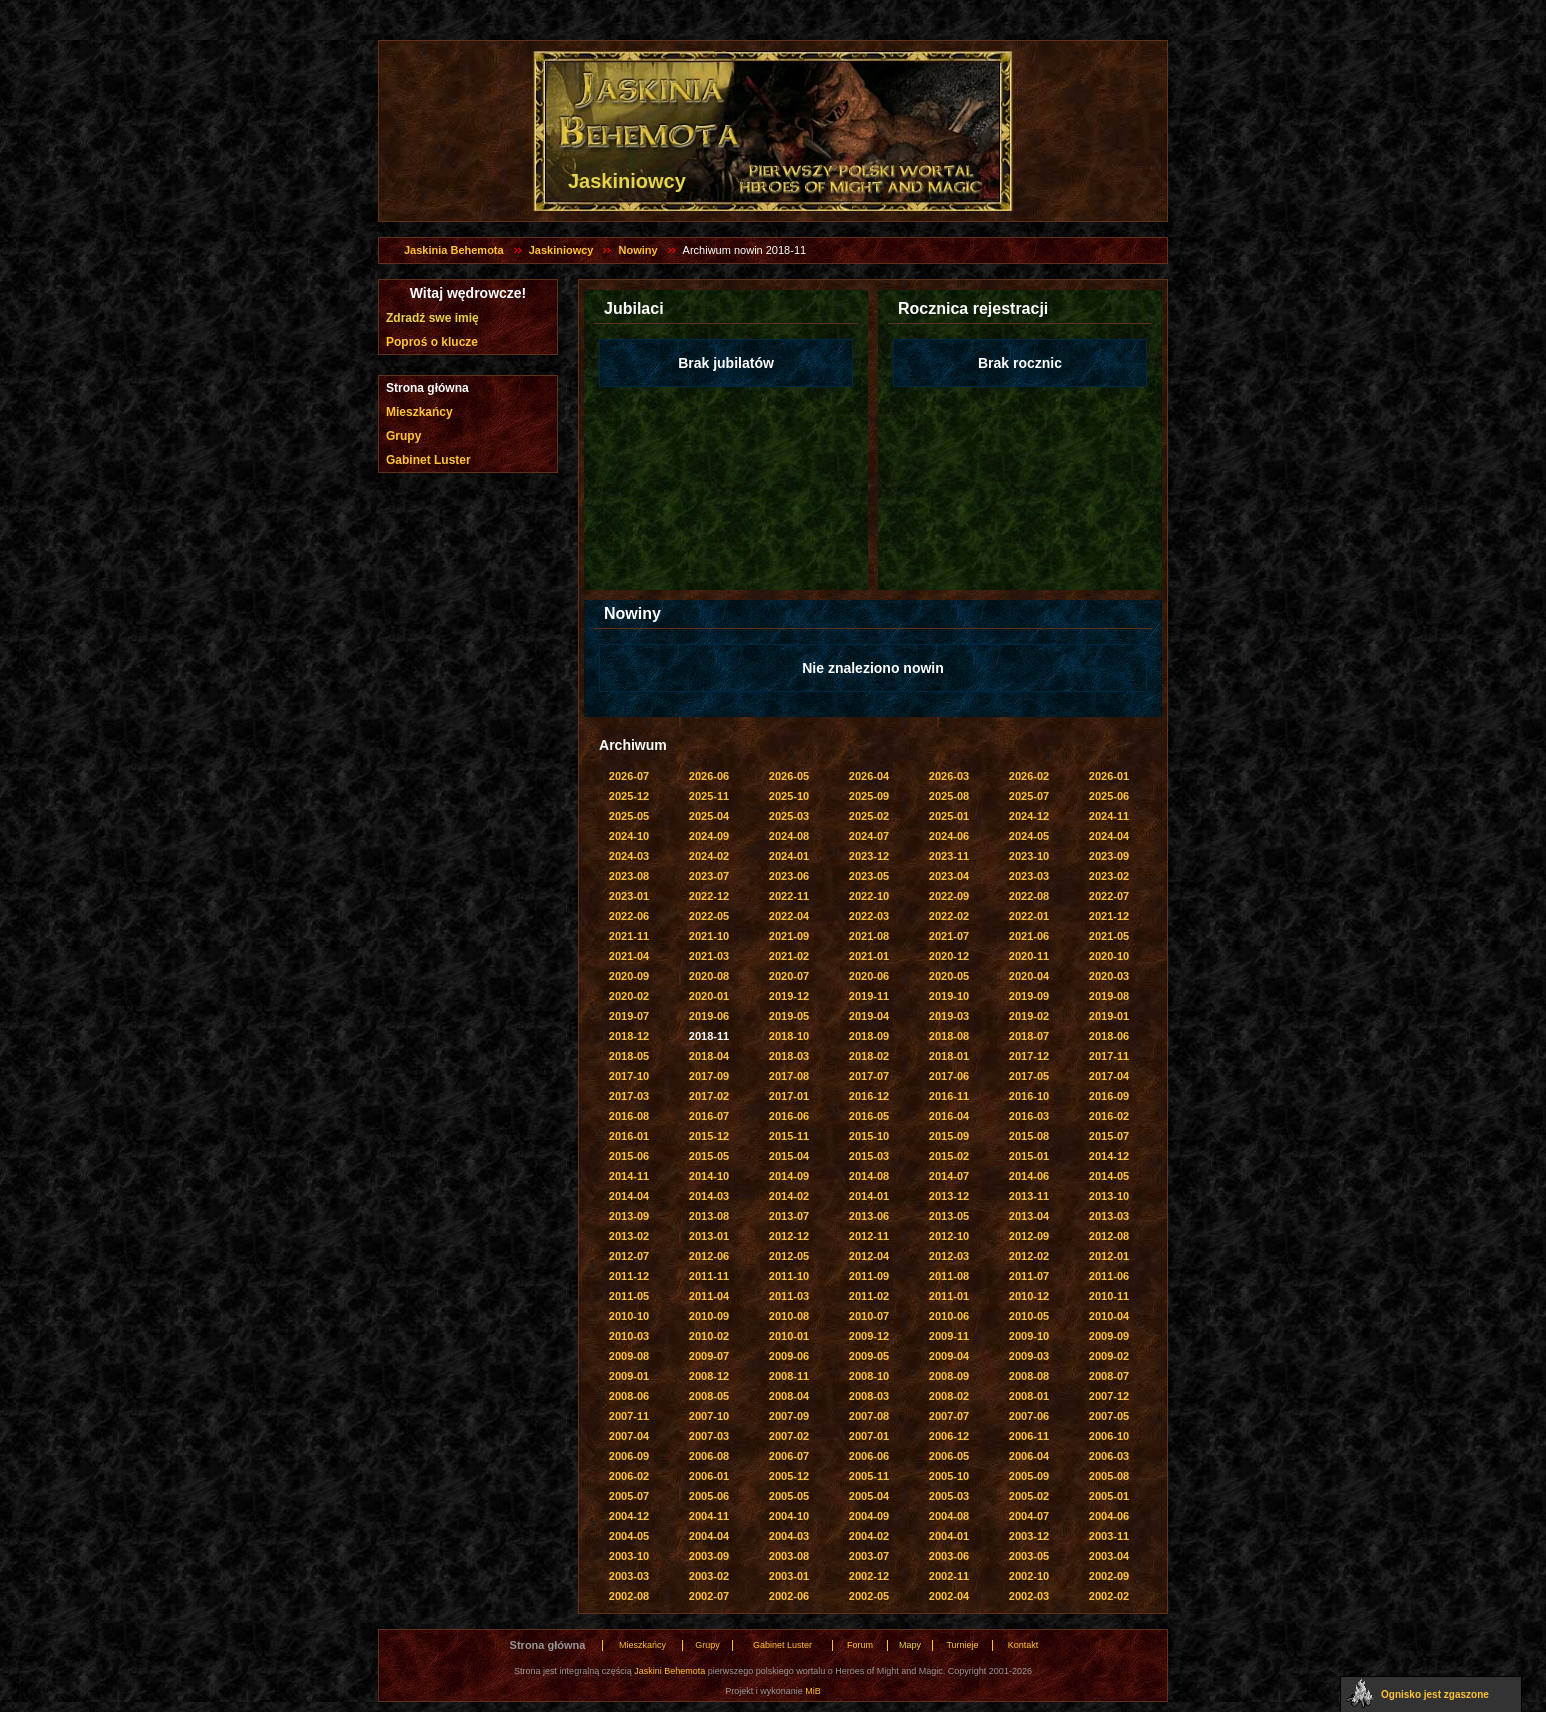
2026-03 (949, 776)
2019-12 (789, 996)
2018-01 (949, 1056)
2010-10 (629, 1316)
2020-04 (1029, 976)
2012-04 (869, 1256)
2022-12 (709, 896)
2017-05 (1029, 1076)
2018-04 (709, 1056)
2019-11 (869, 996)
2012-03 (949, 1256)
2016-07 (709, 1116)
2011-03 (789, 1296)
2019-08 (1109, 996)
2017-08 (789, 1076)
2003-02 (709, 1576)
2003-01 (789, 1576)
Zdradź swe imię (432, 318)
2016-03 (1029, 1116)
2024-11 (1109, 816)
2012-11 (869, 1236)
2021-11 (629, 936)
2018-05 (629, 1056)
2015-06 (629, 1156)
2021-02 (789, 956)
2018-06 (1109, 1036)
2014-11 (629, 1176)
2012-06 (709, 1256)
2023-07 (709, 876)
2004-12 (629, 1516)
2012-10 (949, 1236)
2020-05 (949, 976)
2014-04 (629, 1196)
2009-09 (1109, 1336)
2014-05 (1109, 1176)
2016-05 (869, 1116)
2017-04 (1109, 1076)
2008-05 (709, 1396)
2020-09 (629, 976)
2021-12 (1109, 916)
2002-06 (789, 1596)
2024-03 (629, 856)
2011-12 (629, 1276)
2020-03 (1109, 976)
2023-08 (629, 876)
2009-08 (629, 1356)
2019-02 (1029, 1016)
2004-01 (949, 1536)
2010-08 (789, 1316)
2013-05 (949, 1216)
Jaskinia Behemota (454, 250)
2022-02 (949, 916)
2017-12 (1029, 1056)
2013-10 (1109, 1196)
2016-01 (629, 1136)
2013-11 (1029, 1196)
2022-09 (949, 896)
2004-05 (629, 1536)
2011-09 (869, 1276)
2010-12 (1029, 1296)
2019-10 (949, 996)
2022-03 (869, 916)
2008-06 (629, 1396)
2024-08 (789, 836)
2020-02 (629, 996)
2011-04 (709, 1296)
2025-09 (869, 796)
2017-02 (709, 1096)
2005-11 (869, 1476)
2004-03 (789, 1536)
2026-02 (1029, 776)
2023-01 (629, 896)
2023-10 (1029, 856)
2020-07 (789, 976)
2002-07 (709, 1596)
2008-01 (1029, 1396)
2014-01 (869, 1196)
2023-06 (789, 876)
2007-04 (629, 1436)
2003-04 (1109, 1556)
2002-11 (949, 1576)
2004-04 (709, 1536)
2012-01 (1109, 1256)
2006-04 (1029, 1456)
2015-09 (949, 1136)
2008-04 (789, 1396)
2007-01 (869, 1436)
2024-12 (1029, 816)
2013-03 (1109, 1216)
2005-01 (1109, 1496)
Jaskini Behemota (669, 1671)
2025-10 (789, 796)
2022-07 (1109, 896)
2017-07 (869, 1076)
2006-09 (629, 1456)
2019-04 (869, 1016)
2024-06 (949, 836)
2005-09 (1029, 1476)
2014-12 (1109, 1156)
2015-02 (949, 1156)
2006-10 (1109, 1436)
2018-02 (869, 1056)
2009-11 (949, 1336)
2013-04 (1029, 1216)
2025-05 (629, 816)
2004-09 (869, 1516)
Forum (860, 1645)
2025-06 (1109, 796)
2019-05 (789, 1016)
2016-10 (1029, 1096)
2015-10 (869, 1136)
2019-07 (629, 1016)
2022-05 (709, 916)
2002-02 (1109, 1596)
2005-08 (1109, 1476)
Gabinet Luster (428, 460)
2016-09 (1109, 1096)
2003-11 (1109, 1536)
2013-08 (709, 1216)
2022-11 (789, 896)
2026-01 (1109, 776)
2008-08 (1029, 1376)
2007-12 (1109, 1396)
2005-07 (629, 1496)
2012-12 (789, 1236)
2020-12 (949, 956)
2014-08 (869, 1176)
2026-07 (629, 776)
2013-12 (949, 1196)
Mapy (910, 1645)
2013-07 (789, 1216)
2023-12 (869, 856)
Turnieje (962, 1645)
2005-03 (949, 1496)
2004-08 (949, 1516)
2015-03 (869, 1156)
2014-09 (789, 1176)
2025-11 (709, 796)
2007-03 (709, 1436)
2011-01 (949, 1296)
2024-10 (629, 836)
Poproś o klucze (432, 342)
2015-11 (789, 1136)
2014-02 (789, 1196)
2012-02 (1029, 1256)
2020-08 (709, 976)
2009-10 (1029, 1336)
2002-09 (1109, 1576)
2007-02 (789, 1436)
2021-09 (789, 936)
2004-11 (709, 1516)
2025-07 (1029, 796)
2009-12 (869, 1336)
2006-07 (789, 1456)
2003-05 (1029, 1556)
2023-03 (1029, 876)
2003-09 (709, 1556)
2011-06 (1109, 1276)
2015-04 (789, 1156)
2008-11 (789, 1376)
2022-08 (1029, 896)
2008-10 (869, 1376)
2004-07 (1029, 1516)
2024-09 (709, 836)
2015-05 (709, 1156)
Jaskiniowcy (561, 250)
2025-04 (709, 816)
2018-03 (789, 1056)
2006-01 (709, 1476)
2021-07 (949, 936)
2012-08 (1109, 1236)
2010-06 (949, 1316)
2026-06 (709, 776)
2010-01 (789, 1336)
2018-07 (1029, 1036)
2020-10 (1109, 956)
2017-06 (949, 1076)
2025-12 (629, 796)
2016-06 (789, 1116)
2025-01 (949, 816)
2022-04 (789, 916)
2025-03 (789, 816)
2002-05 (869, 1596)
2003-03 (629, 1576)
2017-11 (1109, 1056)
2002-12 (869, 1576)
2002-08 (629, 1596)
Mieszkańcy (419, 412)
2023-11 (949, 856)
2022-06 (629, 916)
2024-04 (1109, 836)
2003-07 (869, 1556)
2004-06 (1109, 1516)
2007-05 (1109, 1416)
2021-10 (709, 936)
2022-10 (869, 896)
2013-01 (709, 1236)
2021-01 (869, 956)
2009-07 (709, 1356)
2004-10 (789, 1516)
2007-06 (1029, 1416)
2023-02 (1109, 876)
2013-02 (629, 1236)
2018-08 (949, 1036)
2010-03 (629, 1336)
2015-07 (1109, 1136)
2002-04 (949, 1596)
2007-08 (869, 1416)
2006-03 (1109, 1456)
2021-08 (869, 936)
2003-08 (789, 1556)
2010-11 (1109, 1296)
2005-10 (949, 1476)
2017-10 (629, 1076)
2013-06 (869, 1216)
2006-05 (949, 1456)
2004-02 (869, 1536)
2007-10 (709, 1416)
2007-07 (949, 1416)
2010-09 (709, 1316)
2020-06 (869, 976)
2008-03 (869, 1396)
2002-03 (1029, 1596)
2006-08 (709, 1456)
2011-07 (1029, 1276)
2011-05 (629, 1296)
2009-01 (629, 1376)
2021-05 (1109, 936)
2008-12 (709, 1376)
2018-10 (789, 1036)
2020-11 (1029, 956)
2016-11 (949, 1096)
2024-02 (709, 856)
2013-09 (629, 1216)
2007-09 (789, 1416)
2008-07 (1109, 1376)
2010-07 (869, 1316)
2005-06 (709, 1496)
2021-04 (629, 956)
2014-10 (709, 1176)
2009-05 (869, 1356)
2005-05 (789, 1496)
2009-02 (1109, 1356)
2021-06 (1029, 936)
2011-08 (949, 1276)
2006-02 (629, 1476)
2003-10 (629, 1556)
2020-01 (709, 996)
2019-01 (1109, 1016)
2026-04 (869, 776)
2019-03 (949, 1016)
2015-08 (1029, 1136)
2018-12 (629, 1036)
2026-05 (789, 776)
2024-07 (869, 836)
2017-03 (629, 1096)
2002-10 (1029, 1576)
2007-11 (629, 1416)
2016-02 (1109, 1116)
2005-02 (1029, 1496)
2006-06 (869, 1456)
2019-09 (1029, 996)
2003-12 (1029, 1536)
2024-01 (789, 856)
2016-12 (869, 1096)
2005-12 (789, 1476)
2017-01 (789, 1096)
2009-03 (1029, 1356)
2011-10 (789, 1276)
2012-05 (789, 1256)
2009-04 (949, 1356)
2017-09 (709, 1076)
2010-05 (1029, 1316)
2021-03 (709, 956)
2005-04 (869, 1496)
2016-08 (629, 1116)
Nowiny (637, 250)
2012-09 (1029, 1236)
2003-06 (949, 1556)
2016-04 (949, 1116)
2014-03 (709, 1196)
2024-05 (1029, 836)
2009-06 (789, 1356)
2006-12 (949, 1436)
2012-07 (629, 1256)
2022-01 (1029, 916)
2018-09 (869, 1036)
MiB (813, 1691)
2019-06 (709, 1016)
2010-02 (709, 1336)
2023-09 (1109, 856)
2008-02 (949, 1396)
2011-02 (869, 1296)
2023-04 (949, 876)
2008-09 (949, 1376)
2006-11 (1029, 1436)
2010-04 (1109, 1316)
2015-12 (709, 1136)
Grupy (403, 436)
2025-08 (949, 796)
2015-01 (1029, 1156)
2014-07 (949, 1176)
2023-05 (869, 876)
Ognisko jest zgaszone (1435, 1694)
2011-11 (709, 1276)
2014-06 (1029, 1176)
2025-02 (869, 816)
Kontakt (1023, 1645)
